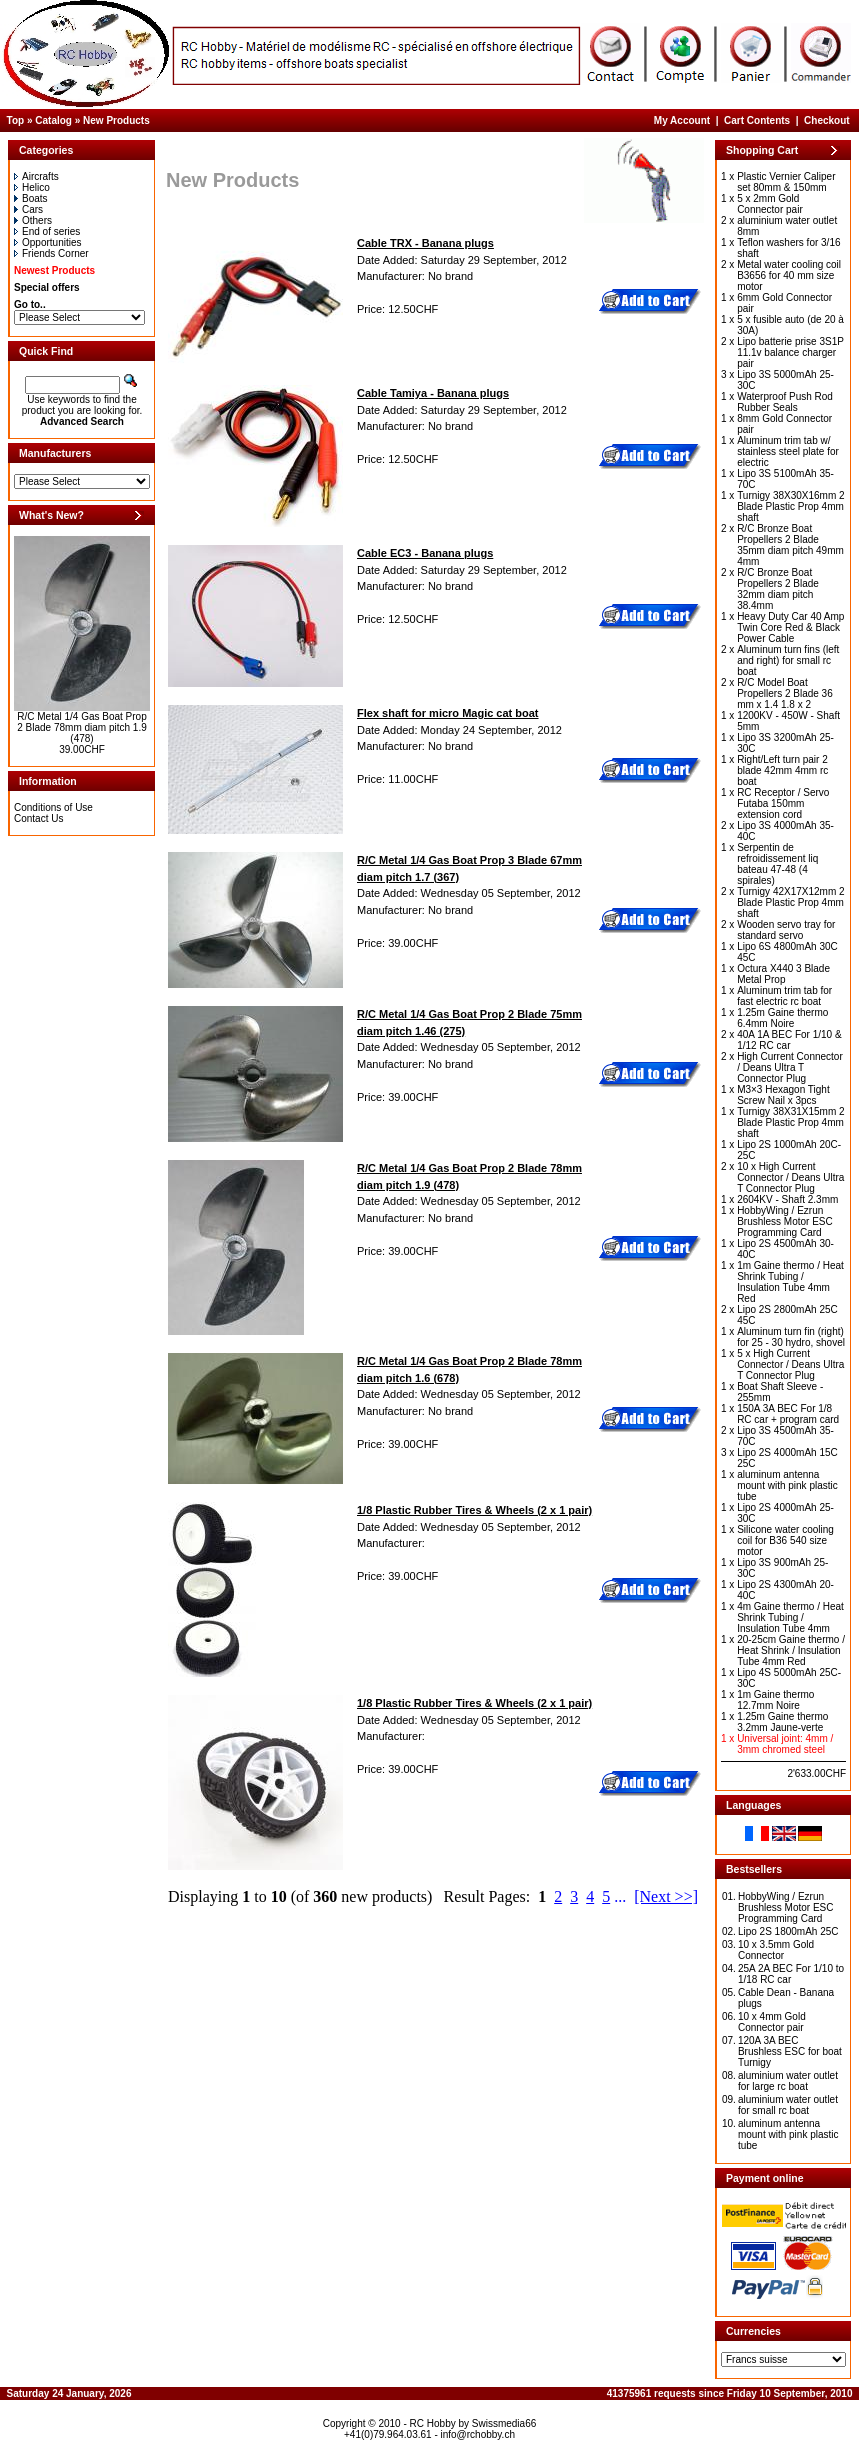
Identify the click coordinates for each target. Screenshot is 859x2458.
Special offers (47, 287)
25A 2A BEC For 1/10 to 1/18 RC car (791, 1974)
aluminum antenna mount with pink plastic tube (788, 2134)
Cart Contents (757, 120)
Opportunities (47, 242)
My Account (682, 120)
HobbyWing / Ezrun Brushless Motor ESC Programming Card (786, 1907)
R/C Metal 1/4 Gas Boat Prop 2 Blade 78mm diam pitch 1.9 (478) (82, 727)
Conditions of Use (53, 807)
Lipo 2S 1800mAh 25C (788, 1931)
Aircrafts (36, 176)
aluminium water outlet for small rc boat (788, 2105)
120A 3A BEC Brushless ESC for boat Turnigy (790, 2051)
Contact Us (38, 818)
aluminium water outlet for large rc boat (788, 2081)
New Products (116, 120)
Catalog (53, 120)
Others (33, 220)
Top (16, 120)
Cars (28, 209)
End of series (47, 231)
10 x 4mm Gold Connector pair (772, 2022)
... (620, 1896)
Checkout (827, 120)
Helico (32, 187)
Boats (31, 198)
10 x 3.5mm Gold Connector (776, 1950)
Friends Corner (51, 253)
